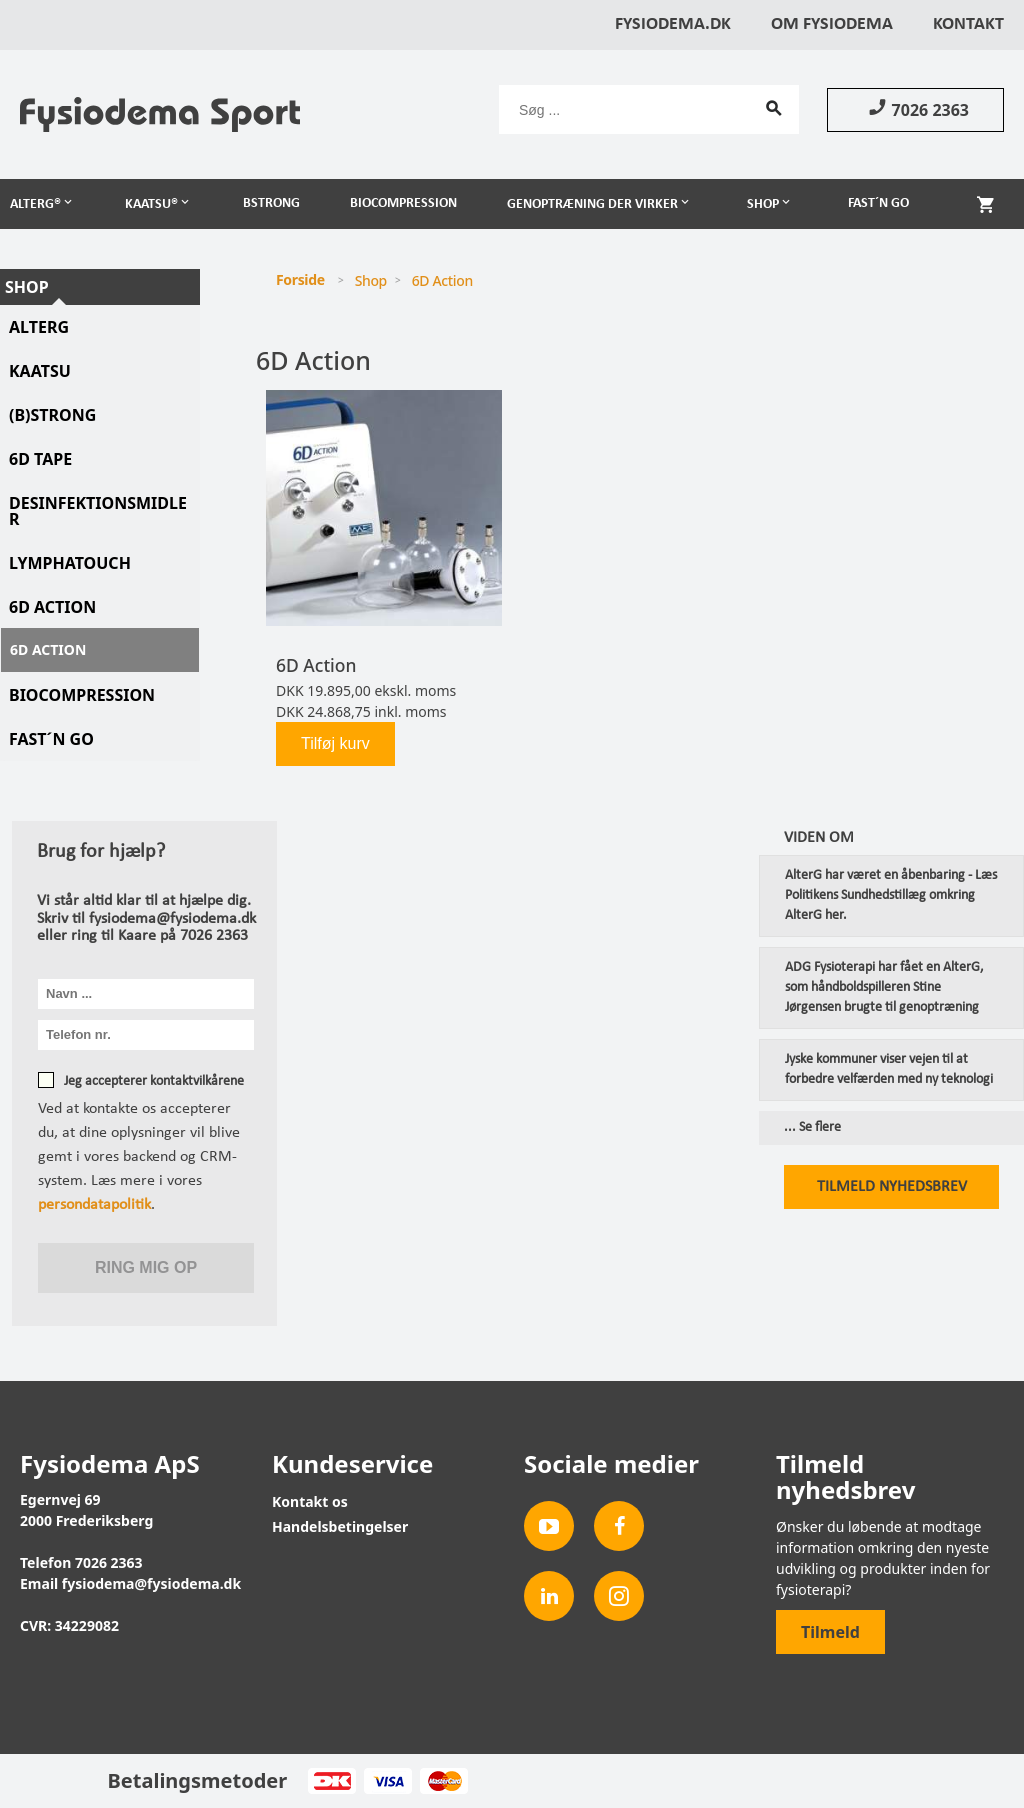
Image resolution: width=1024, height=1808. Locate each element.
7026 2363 (915, 109)
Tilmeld (830, 1632)
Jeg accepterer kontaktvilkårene (154, 1081)
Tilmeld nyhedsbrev (892, 1187)
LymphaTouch (70, 563)
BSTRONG (271, 203)
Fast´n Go (878, 203)
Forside (300, 279)
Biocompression (403, 203)
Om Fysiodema (832, 24)
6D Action (52, 607)
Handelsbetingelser (340, 1526)
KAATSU (40, 371)
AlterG (39, 327)
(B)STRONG (52, 415)
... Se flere (812, 1128)
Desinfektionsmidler (98, 511)
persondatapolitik (94, 1205)
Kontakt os (310, 1501)
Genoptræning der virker (592, 204)
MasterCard (443, 1781)
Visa (387, 1781)
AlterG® (35, 204)
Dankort (331, 1781)
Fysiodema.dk (673, 24)
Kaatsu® (151, 204)
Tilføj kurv (335, 743)
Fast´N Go (51, 739)
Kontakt (968, 24)
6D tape (40, 459)
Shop (763, 204)
